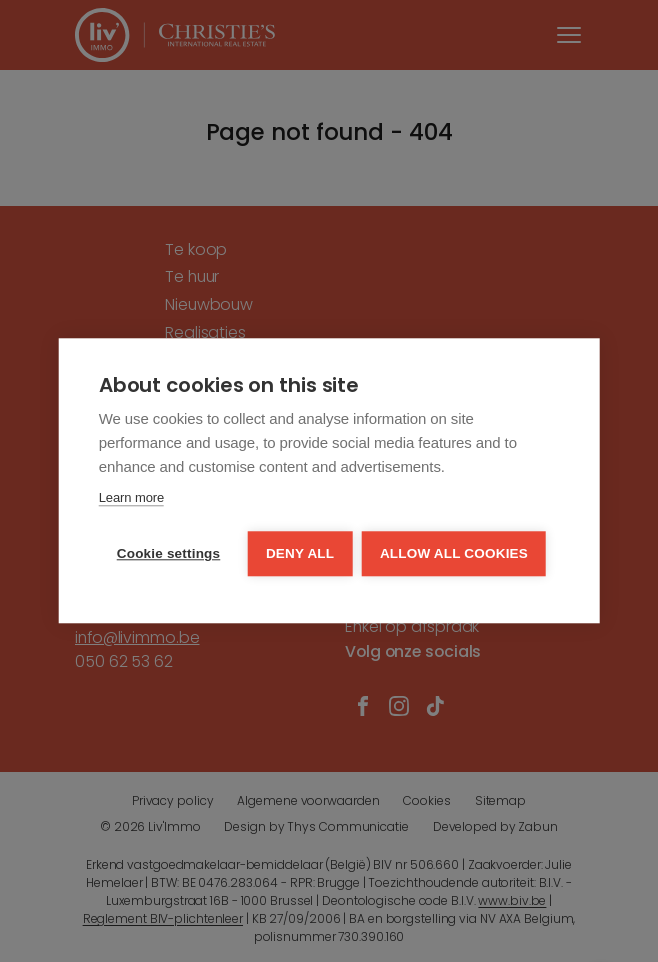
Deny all (300, 554)
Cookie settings (169, 554)
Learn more (131, 498)
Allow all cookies (455, 554)
